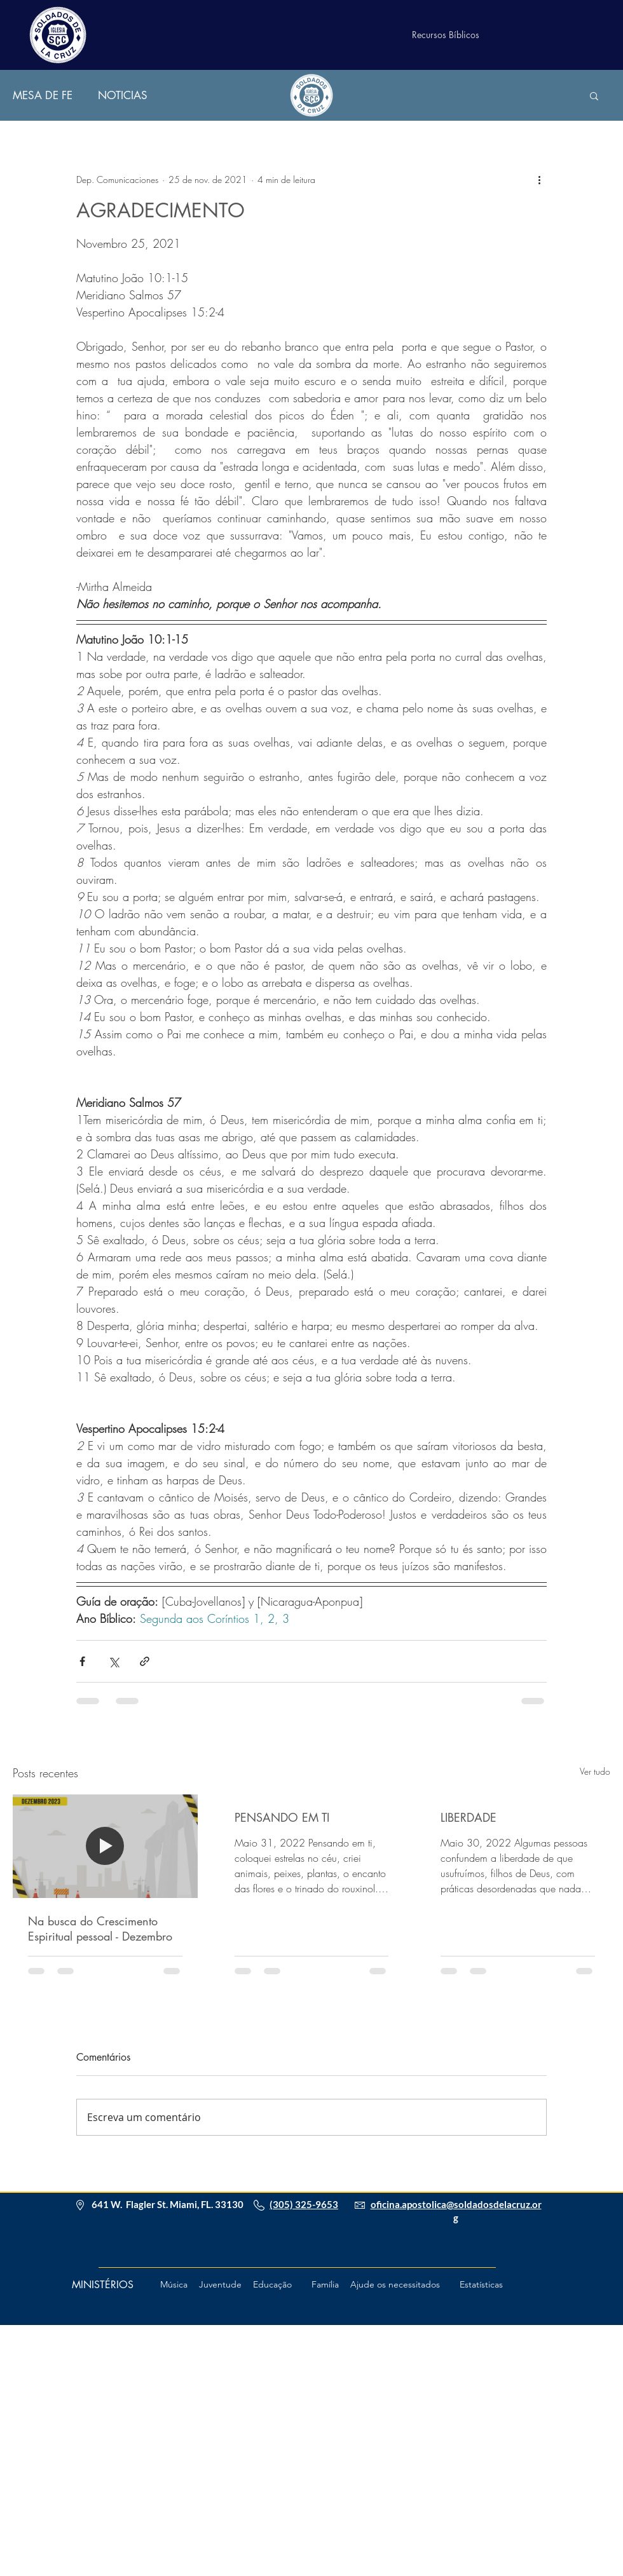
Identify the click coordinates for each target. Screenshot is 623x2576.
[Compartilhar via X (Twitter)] (113, 1661)
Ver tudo (595, 1771)
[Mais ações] (539, 179)
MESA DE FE (42, 95)
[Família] (325, 2285)
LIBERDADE (468, 1817)
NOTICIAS (122, 95)
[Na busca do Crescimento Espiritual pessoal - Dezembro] (105, 1846)
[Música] (173, 2285)
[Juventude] (220, 2285)
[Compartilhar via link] (145, 1661)
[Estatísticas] (481, 2285)
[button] (594, 95)
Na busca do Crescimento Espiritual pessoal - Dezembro (100, 1928)
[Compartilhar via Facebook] (82, 1661)
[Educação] (272, 2285)
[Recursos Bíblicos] (445, 35)
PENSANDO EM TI (282, 1817)
